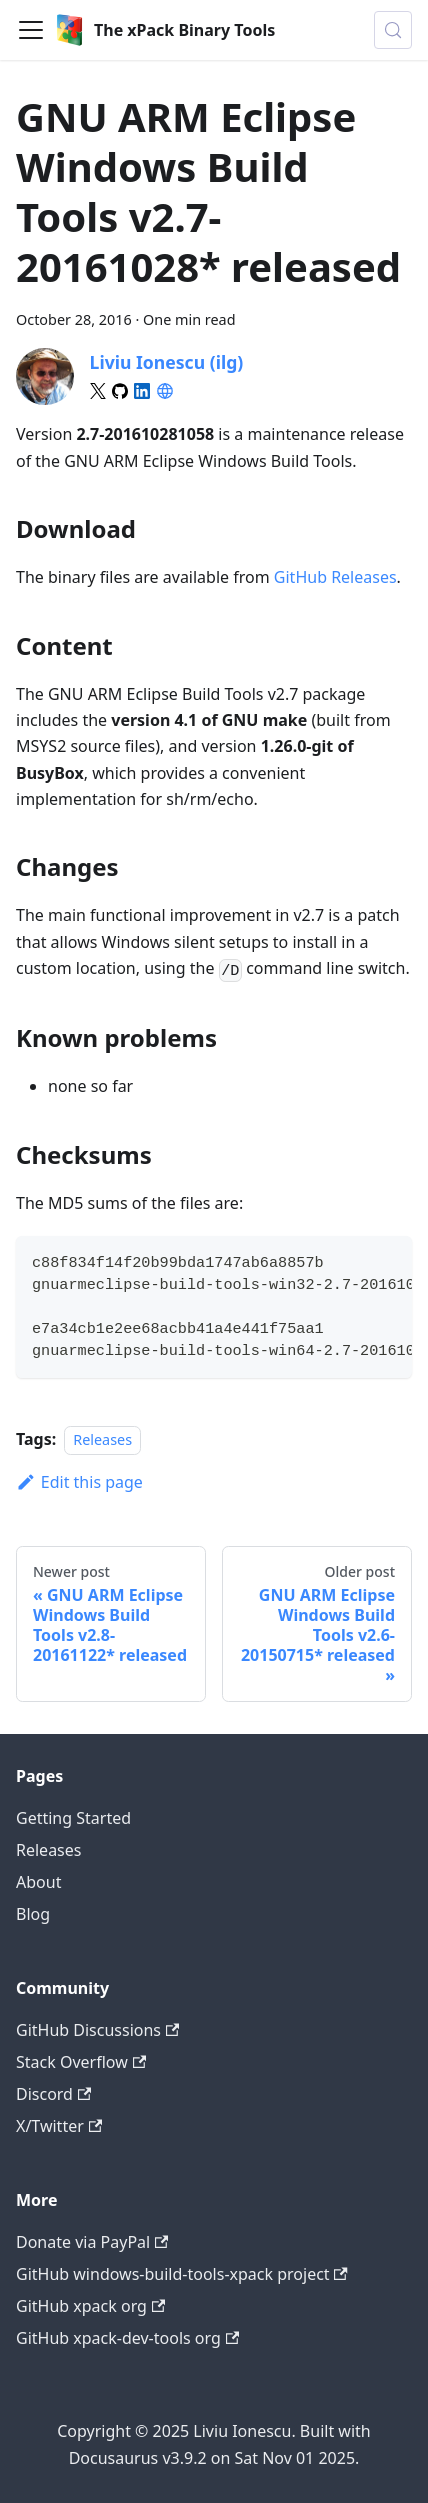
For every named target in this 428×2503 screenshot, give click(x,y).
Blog (33, 1914)
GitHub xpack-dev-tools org (127, 2338)
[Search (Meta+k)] (393, 30)
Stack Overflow (81, 2062)
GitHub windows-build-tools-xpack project (182, 2274)
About (38, 1882)
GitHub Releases (335, 577)
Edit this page (79, 1482)
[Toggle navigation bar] (31, 30)
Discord (53, 2094)
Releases (102, 1439)
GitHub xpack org (90, 2306)
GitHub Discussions (97, 2030)
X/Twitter (59, 2126)
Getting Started (73, 1818)
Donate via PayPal (92, 2242)
